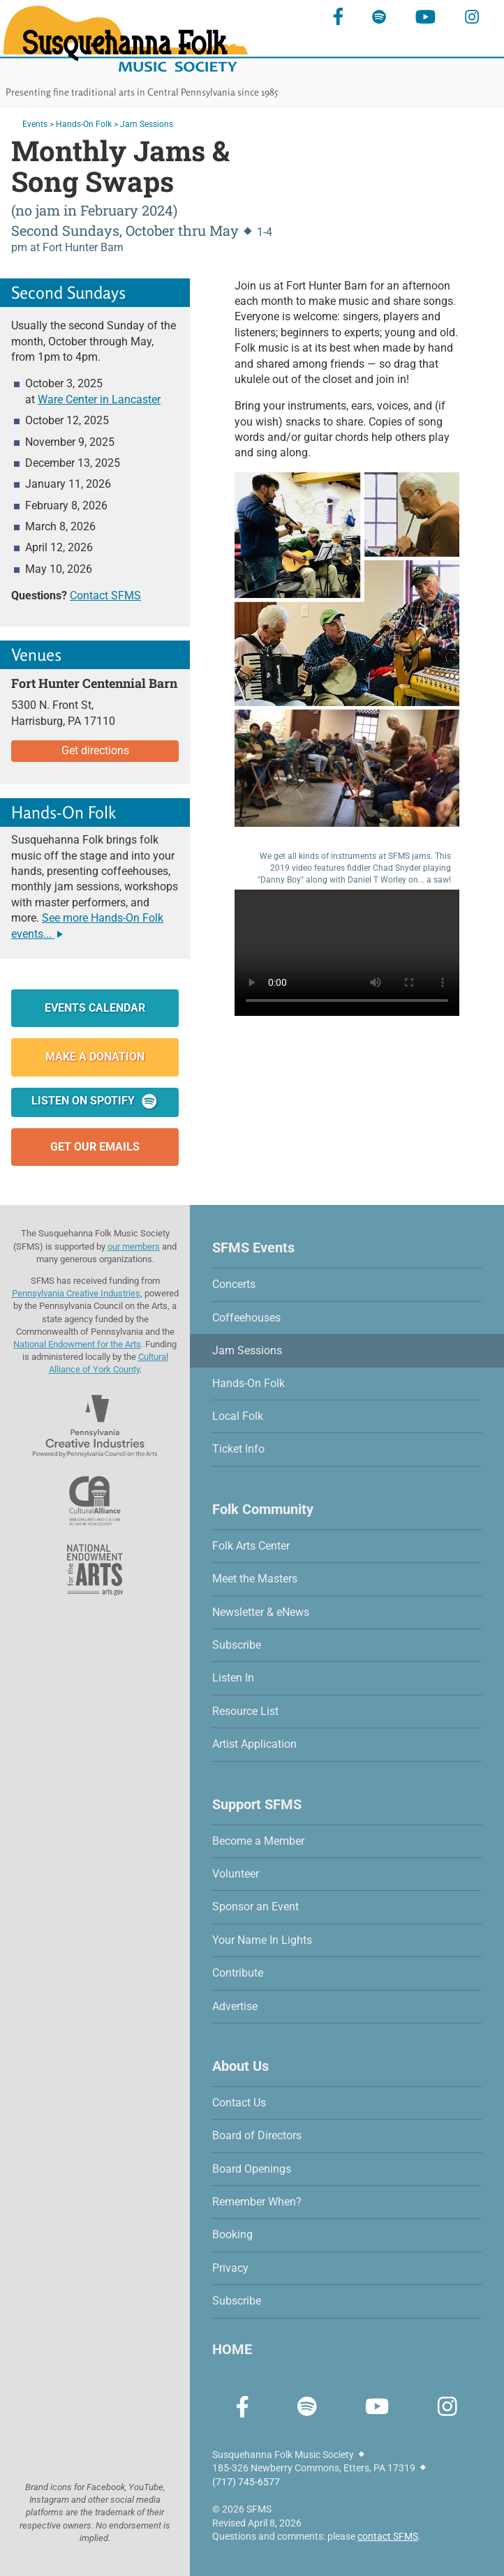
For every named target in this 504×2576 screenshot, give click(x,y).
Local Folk (237, 1416)
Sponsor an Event (255, 1906)
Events (34, 124)
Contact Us (239, 2102)
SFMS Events (253, 1247)
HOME (232, 2349)
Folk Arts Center (251, 1545)
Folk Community (262, 1509)
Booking (232, 2234)
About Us (240, 2066)
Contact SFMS (105, 595)
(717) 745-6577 (246, 2481)
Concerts (233, 1284)
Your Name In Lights (262, 1940)
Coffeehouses (246, 1317)
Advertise (235, 2006)
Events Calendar (95, 1007)
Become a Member (258, 1841)
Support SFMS (257, 1804)
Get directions (95, 750)
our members (134, 1246)
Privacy (230, 2268)
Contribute (237, 1972)
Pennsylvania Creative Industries (76, 1293)
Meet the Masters (254, 1578)
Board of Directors (257, 2135)
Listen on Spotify (94, 1101)
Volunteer (235, 1873)
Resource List (245, 1711)
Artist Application (254, 1744)
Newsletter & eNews (260, 1612)
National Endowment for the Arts (77, 1344)
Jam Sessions (247, 1350)
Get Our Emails (95, 1146)
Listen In (233, 1677)
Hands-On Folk (84, 124)
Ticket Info (238, 1448)
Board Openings (251, 2169)
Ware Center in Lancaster (99, 399)
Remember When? (257, 2201)
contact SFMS (387, 2536)
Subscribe (236, 1645)
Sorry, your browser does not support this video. (347, 953)
